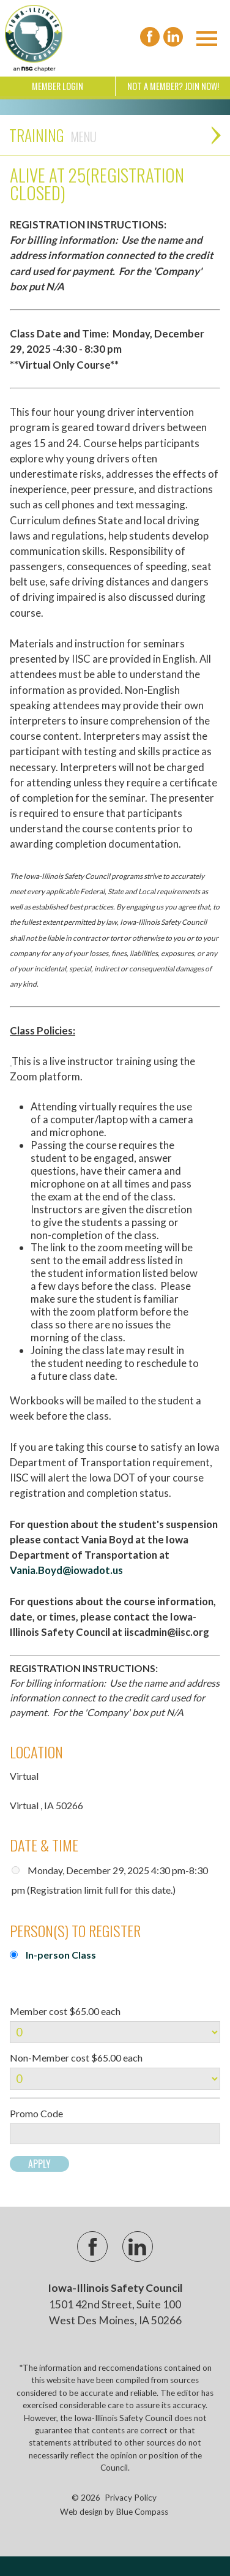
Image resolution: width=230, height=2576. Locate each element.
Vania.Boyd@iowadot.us (66, 1570)
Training (53, 135)
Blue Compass (142, 2512)
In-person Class (61, 1954)
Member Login (57, 86)
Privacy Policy (131, 2498)
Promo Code (36, 2113)
